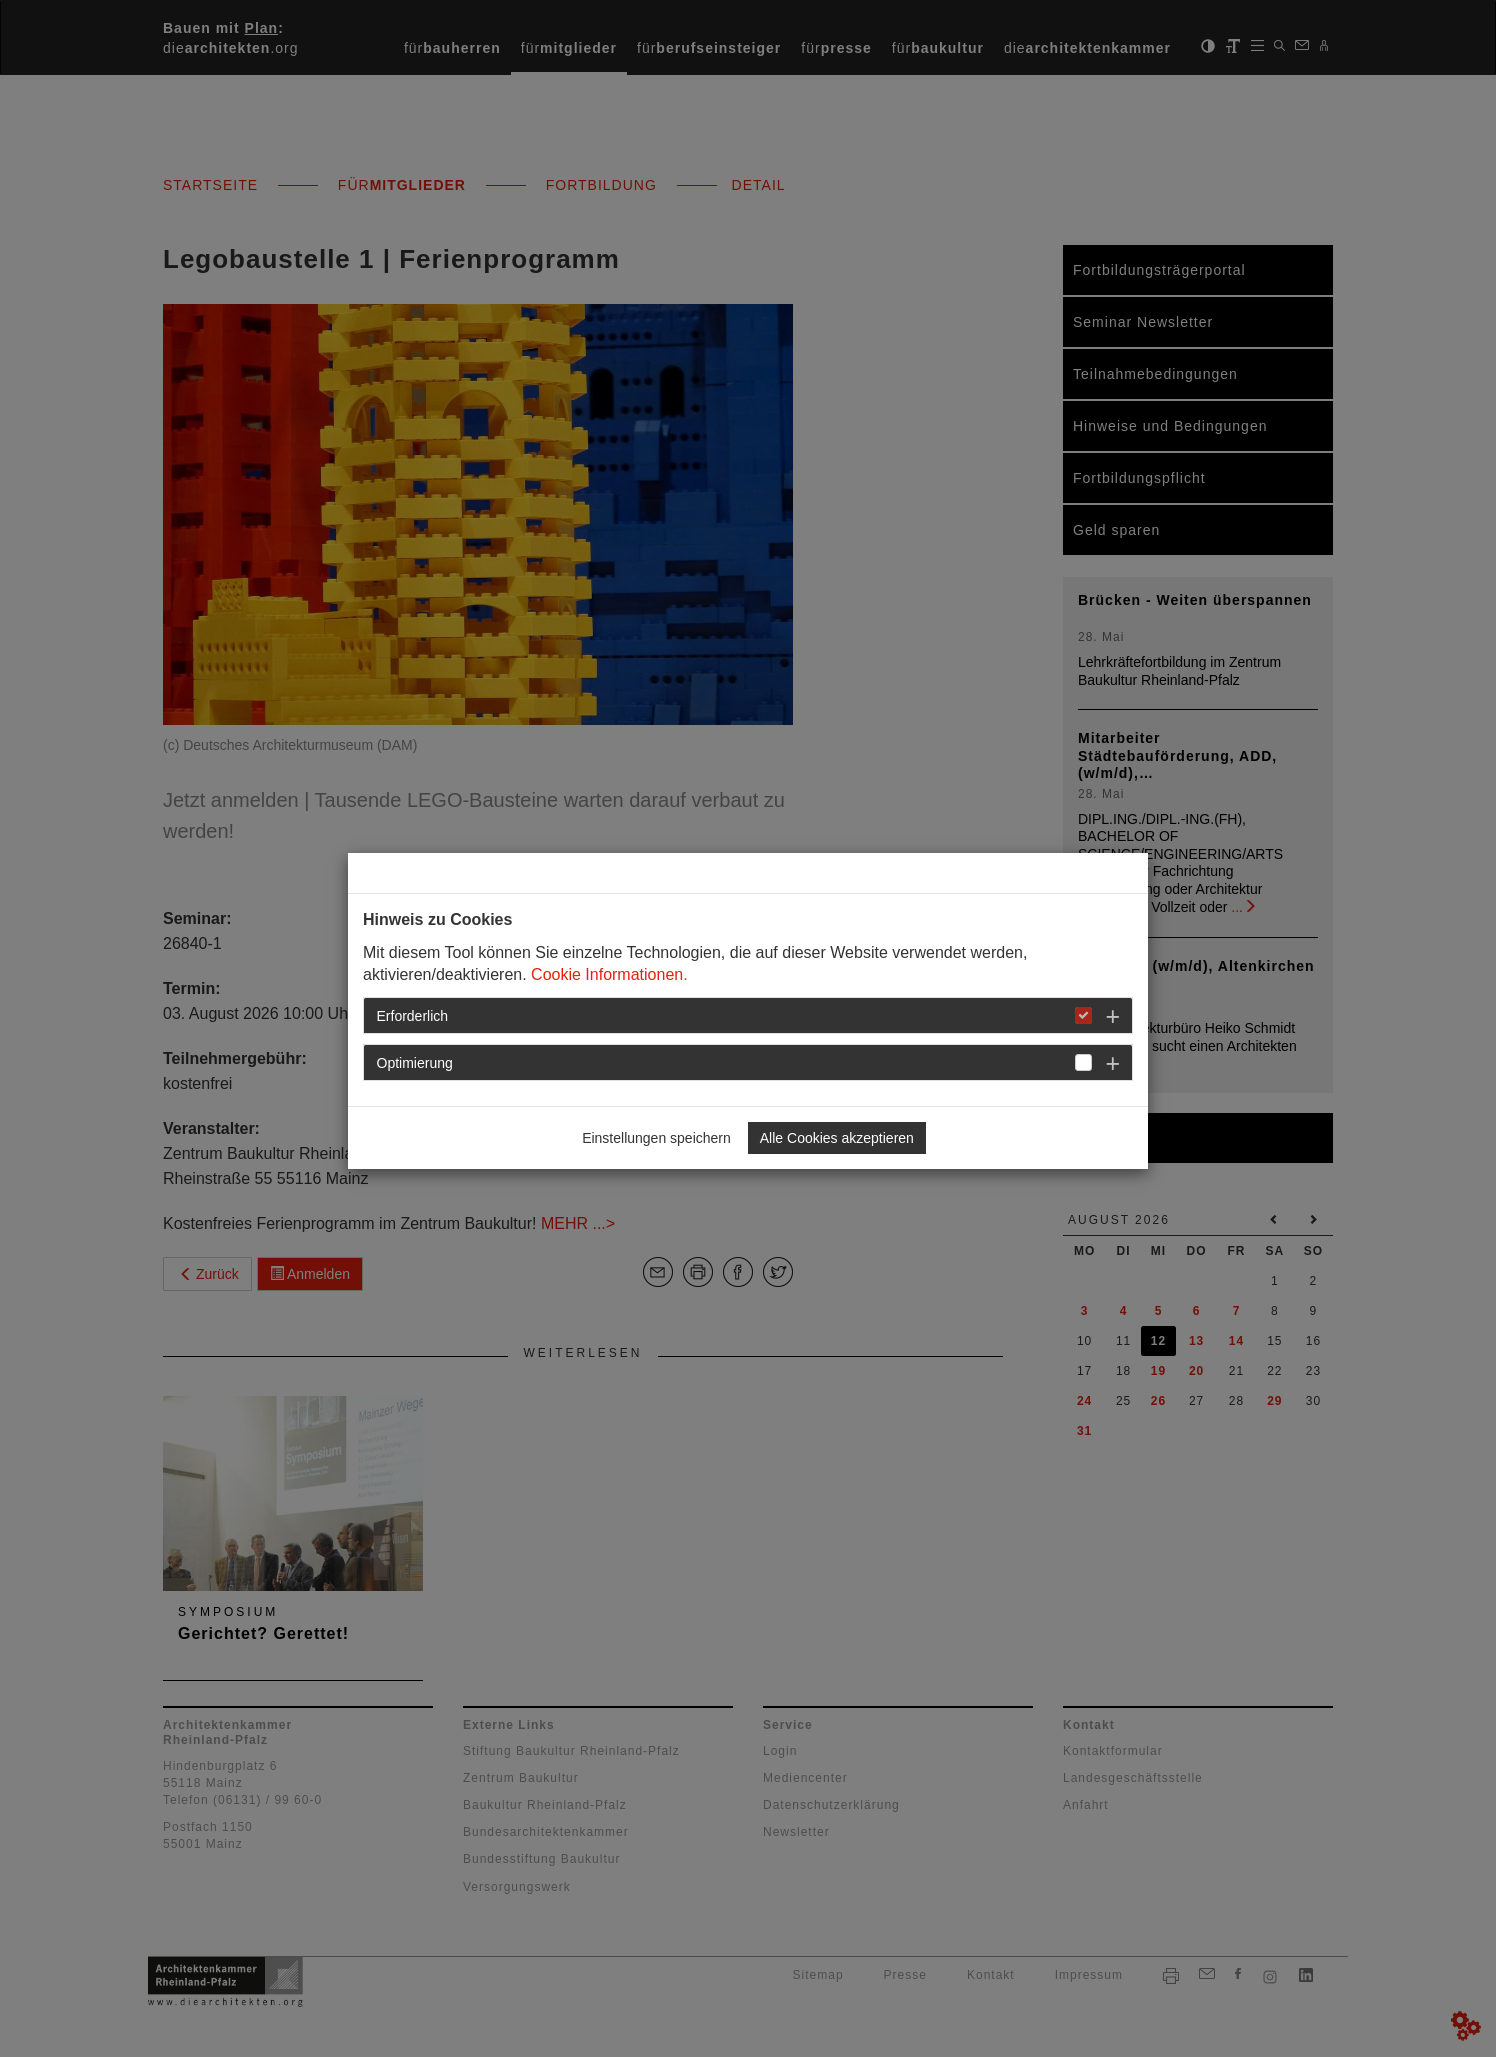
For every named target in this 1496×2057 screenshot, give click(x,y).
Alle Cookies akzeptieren (837, 1138)
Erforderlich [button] (413, 1016)
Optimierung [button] (415, 1063)
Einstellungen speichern (656, 1138)
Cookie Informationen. (609, 974)
